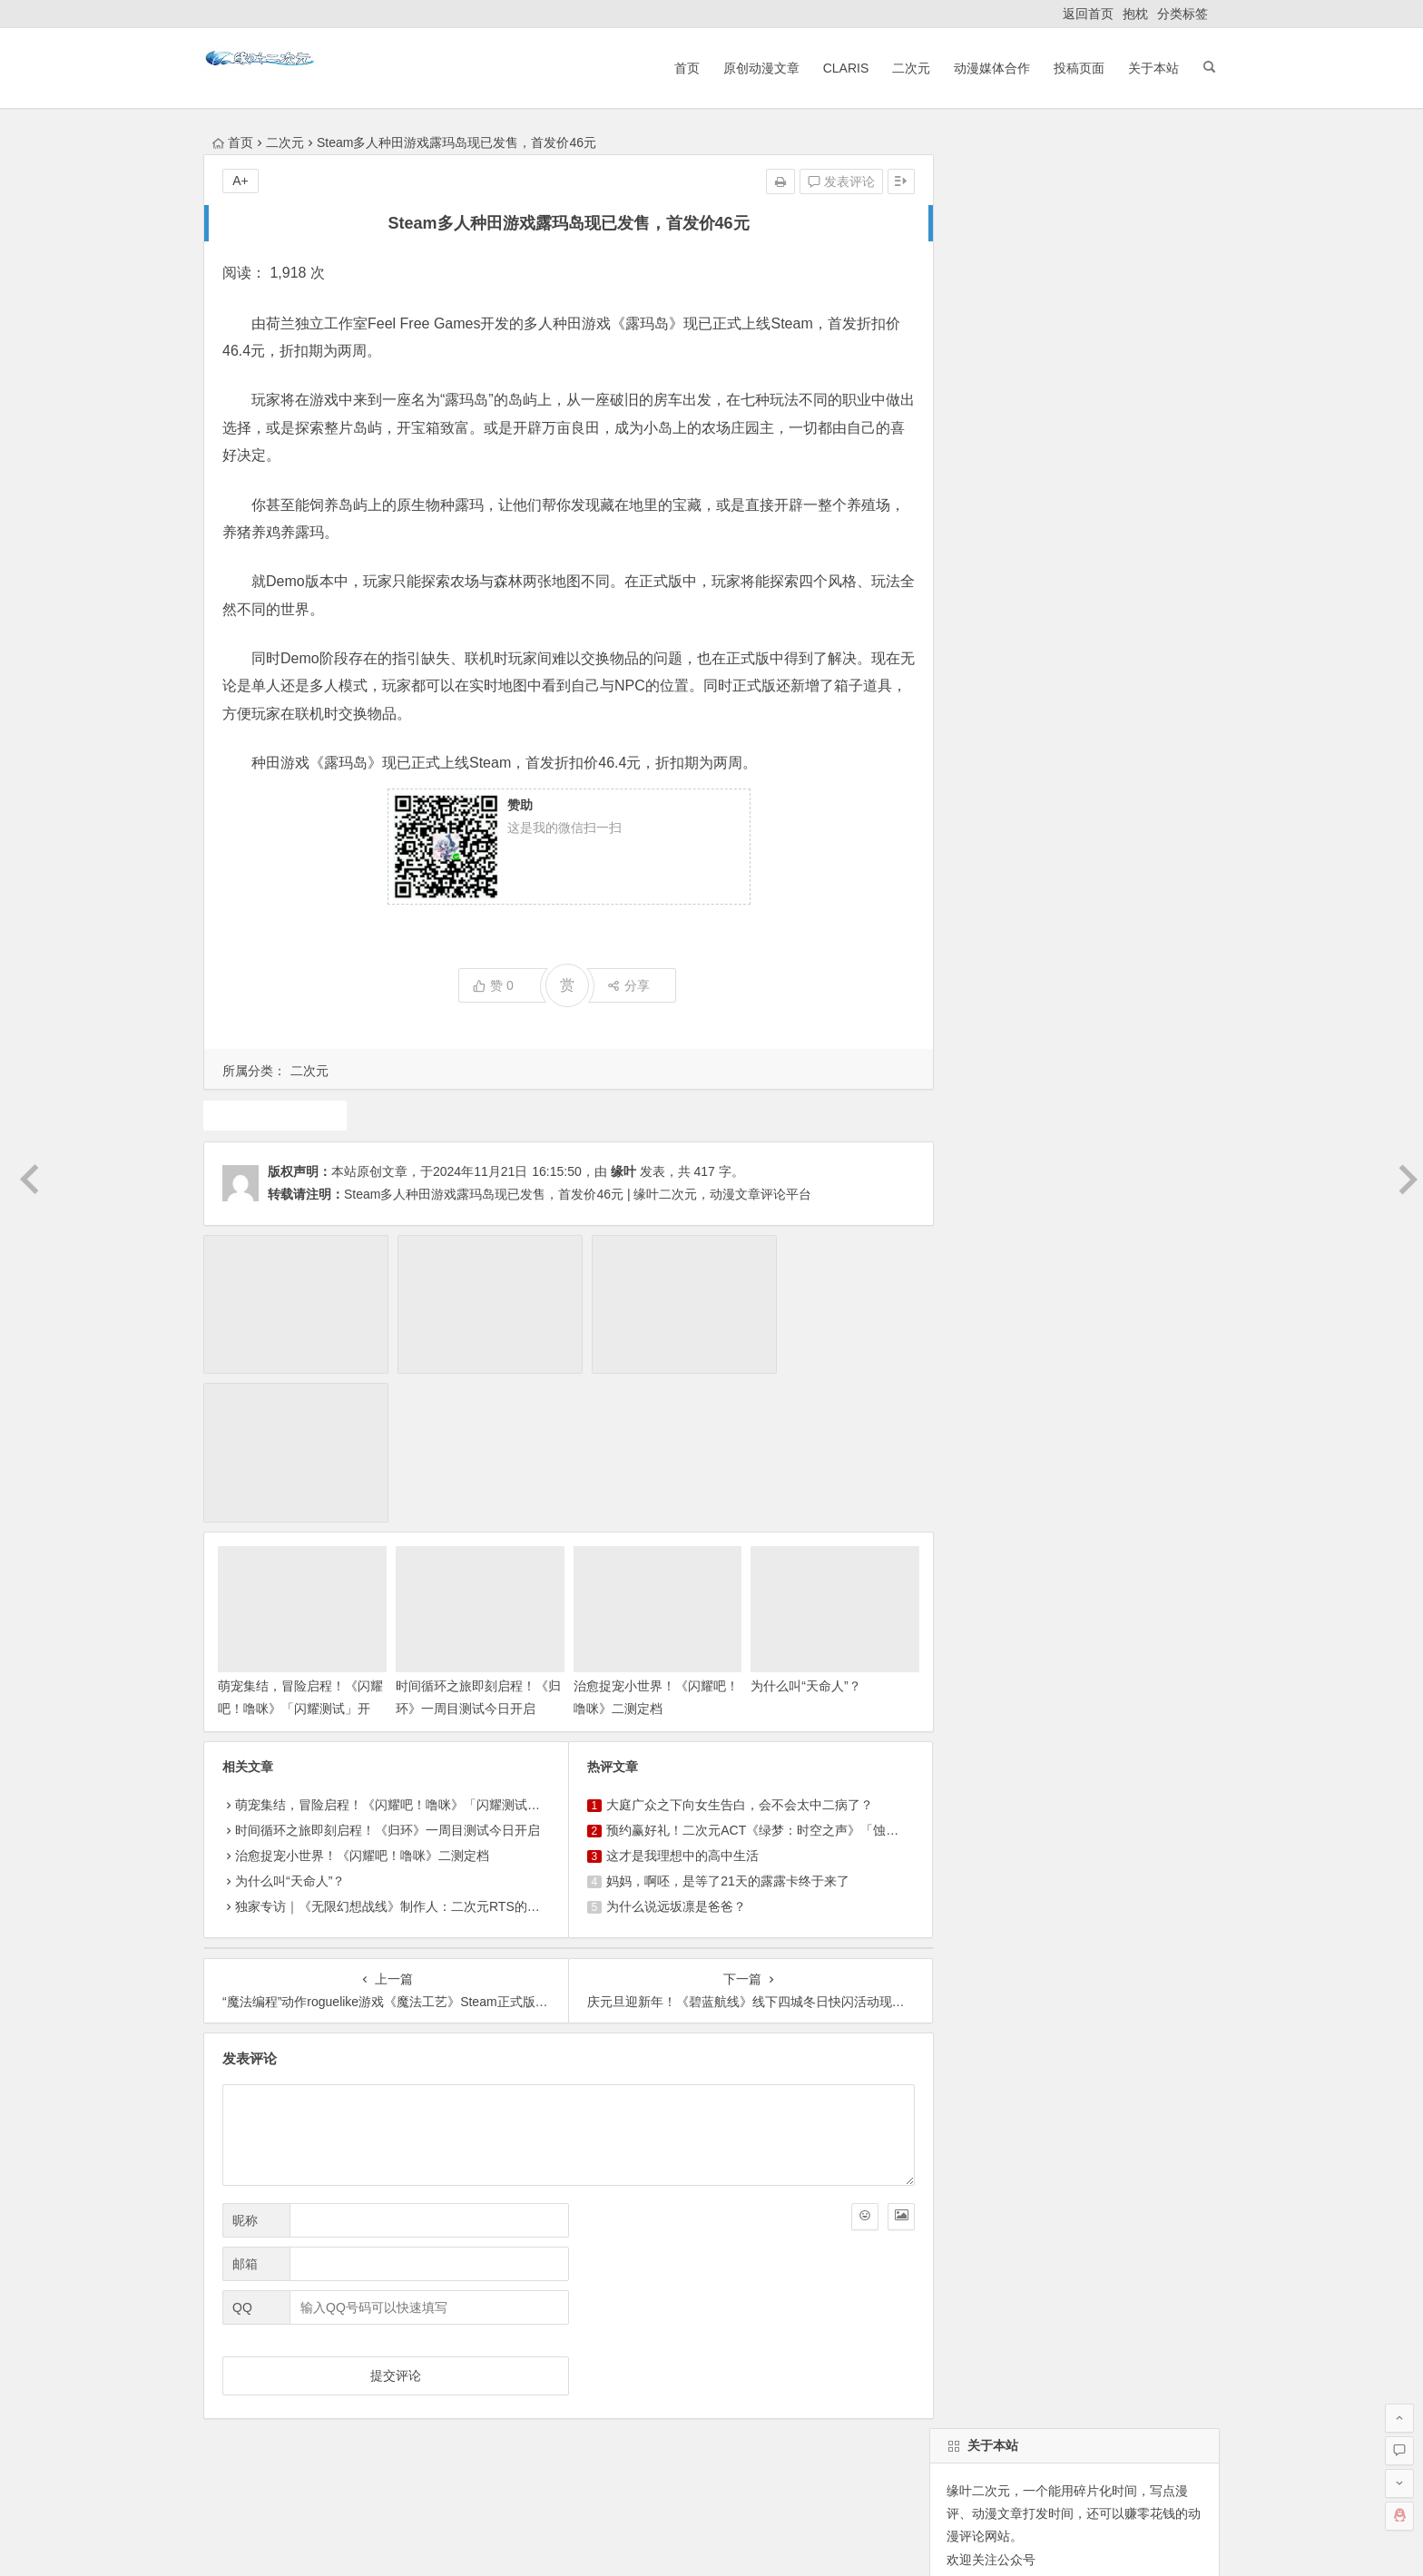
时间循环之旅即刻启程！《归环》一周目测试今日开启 (468, 1548)
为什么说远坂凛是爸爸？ (669, 1746)
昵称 (245, 2059)
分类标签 (1182, 13)
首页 (678, 68)
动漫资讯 (1139, 1356)
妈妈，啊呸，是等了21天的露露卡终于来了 (720, 1720)
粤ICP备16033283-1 (839, 2541)
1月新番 (1051, 1258)
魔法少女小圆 (981, 1356)
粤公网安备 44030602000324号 (634, 2541)
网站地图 (752, 2541)
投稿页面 (1070, 68)
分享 (621, 985)
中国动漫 (968, 1422)
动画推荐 (968, 1291)
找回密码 (1119, 770)
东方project (974, 1258)
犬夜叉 (1133, 1291)
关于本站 (1145, 68)
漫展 (1154, 1324)
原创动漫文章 (752, 68)
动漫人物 (1066, 1356)
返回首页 (1088, 13)
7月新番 (1118, 1258)
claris (958, 1389)
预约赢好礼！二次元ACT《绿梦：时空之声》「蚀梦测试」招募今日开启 (802, 1669)
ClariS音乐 (251, 2367)
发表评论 (826, 181)
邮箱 (245, 2102)
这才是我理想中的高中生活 (675, 1695)
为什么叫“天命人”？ (794, 1525)
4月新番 (965, 1324)
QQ (242, 2146)
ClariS (837, 68)
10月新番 (1161, 1389)
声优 (1053, 1389)
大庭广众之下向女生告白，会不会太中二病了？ (732, 1644)
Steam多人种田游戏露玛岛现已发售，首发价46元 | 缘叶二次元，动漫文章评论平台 (577, 1194)
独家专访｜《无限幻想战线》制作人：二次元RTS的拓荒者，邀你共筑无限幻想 (457, 1746)
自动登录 (1037, 770)
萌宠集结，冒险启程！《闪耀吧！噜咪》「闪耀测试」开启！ (294, 1548)
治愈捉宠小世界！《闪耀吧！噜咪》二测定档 (362, 1695)
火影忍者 (1094, 1324)
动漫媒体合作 (984, 68)
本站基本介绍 (461, 2367)
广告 (1101, 1389)
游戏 (273, 1115)
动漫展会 (347, 2367)
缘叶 (623, 1171)
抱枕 (1135, 13)
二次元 (903, 68)
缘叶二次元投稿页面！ (1007, 881)
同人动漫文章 (1054, 1422)
